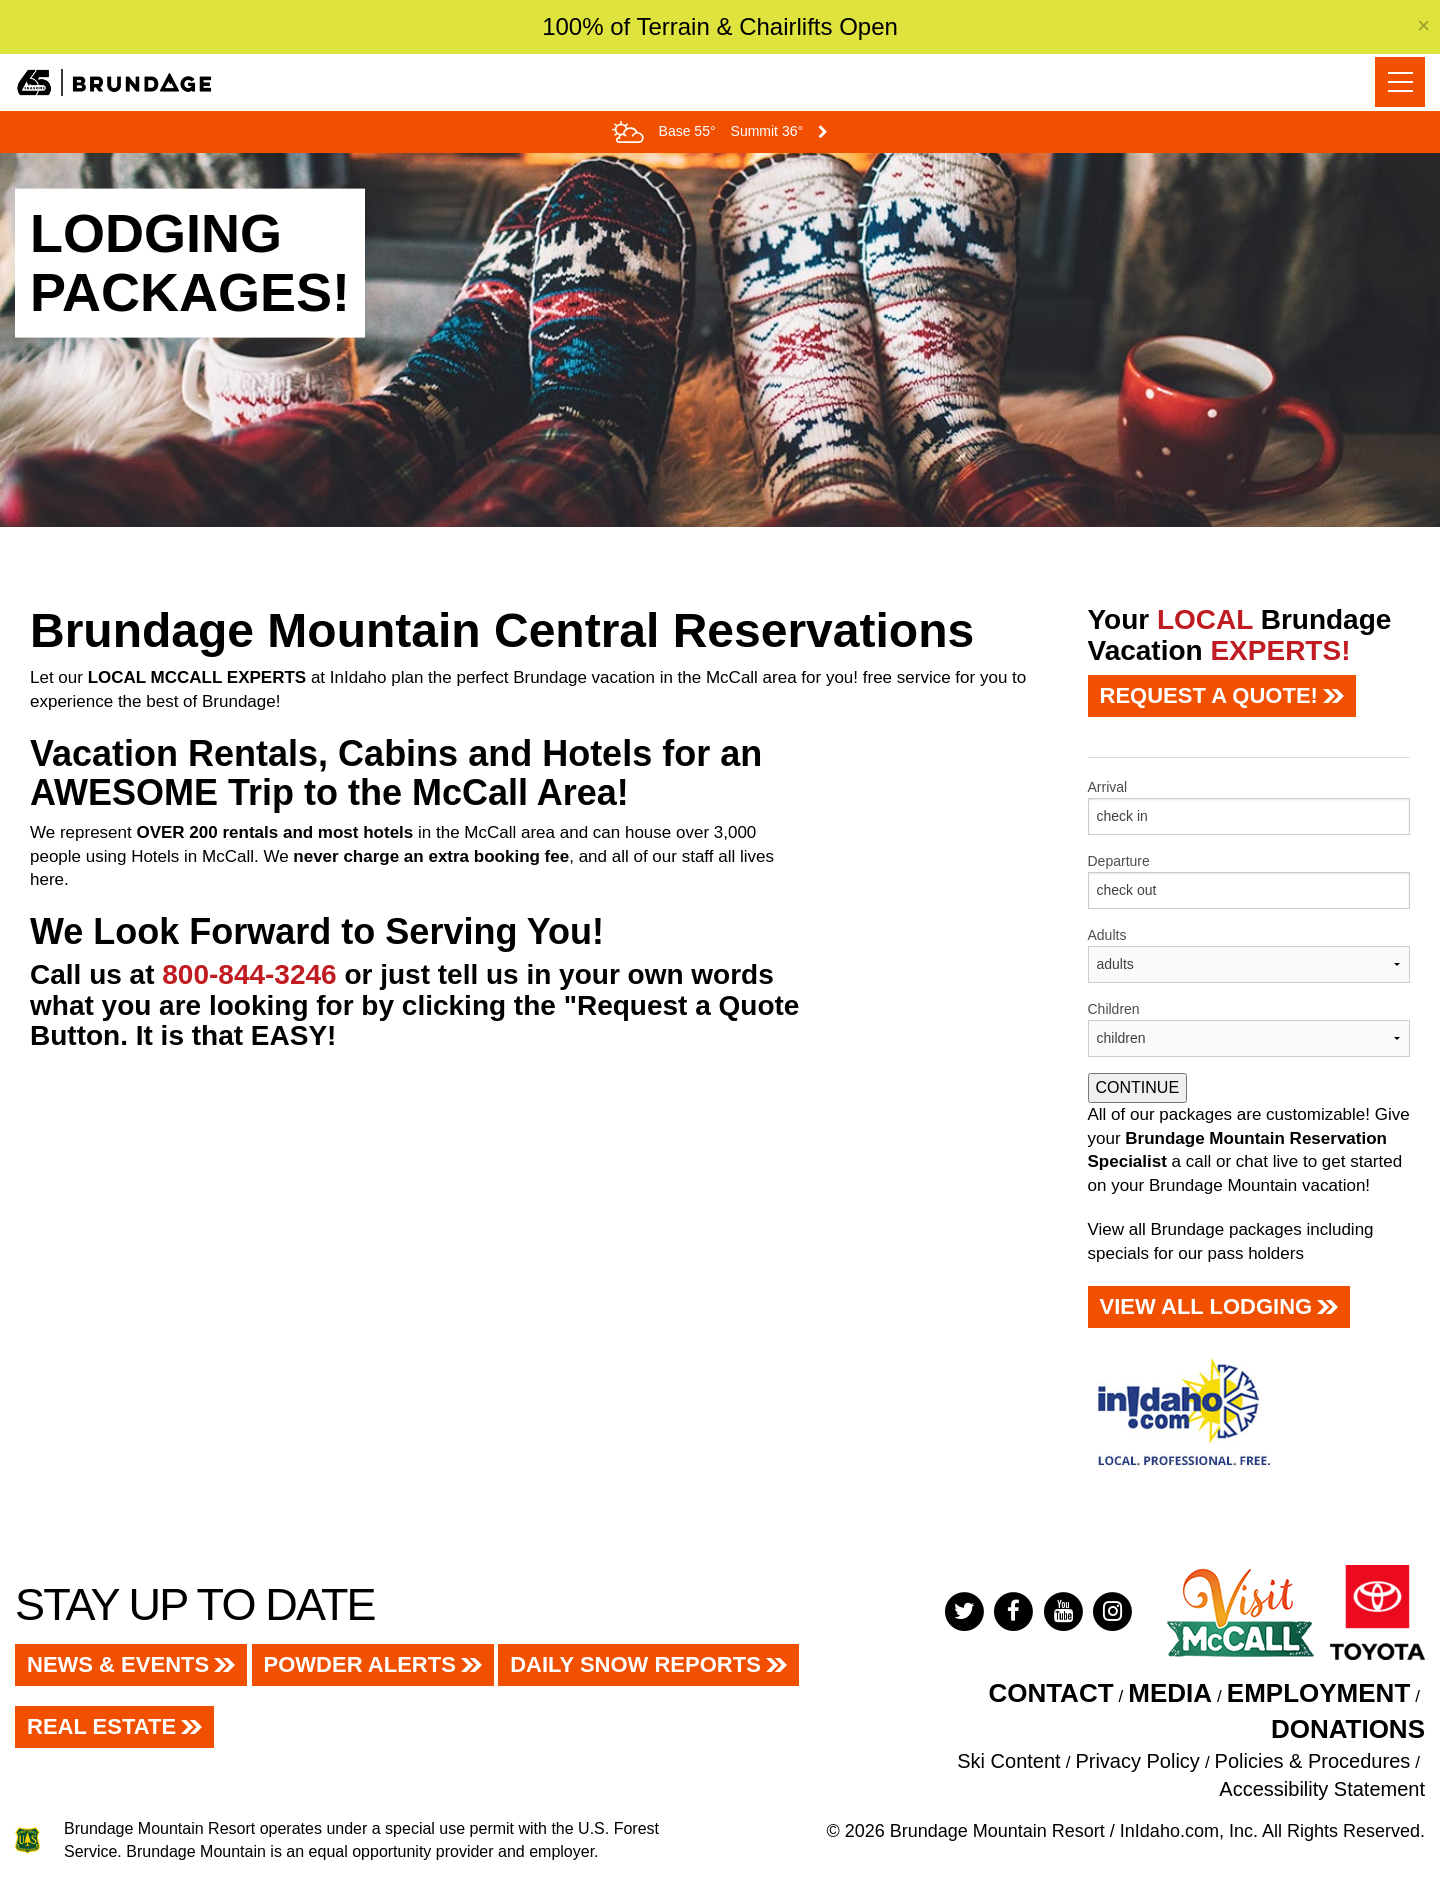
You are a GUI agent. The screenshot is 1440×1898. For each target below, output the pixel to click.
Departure (1119, 861)
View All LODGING (1206, 1306)
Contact (1050, 1693)
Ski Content (1008, 1761)
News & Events (118, 1664)
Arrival (1108, 787)
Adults (1107, 935)
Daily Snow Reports (635, 1664)
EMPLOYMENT (1318, 1693)
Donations (1348, 1729)
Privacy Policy (1137, 1761)
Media (1170, 1693)
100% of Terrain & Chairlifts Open (720, 26)
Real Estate (101, 1726)
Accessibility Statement (1322, 1789)
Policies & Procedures (1313, 1761)
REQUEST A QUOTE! (1209, 695)
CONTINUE (1138, 1087)
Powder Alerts (360, 1664)
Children (1114, 1009)
